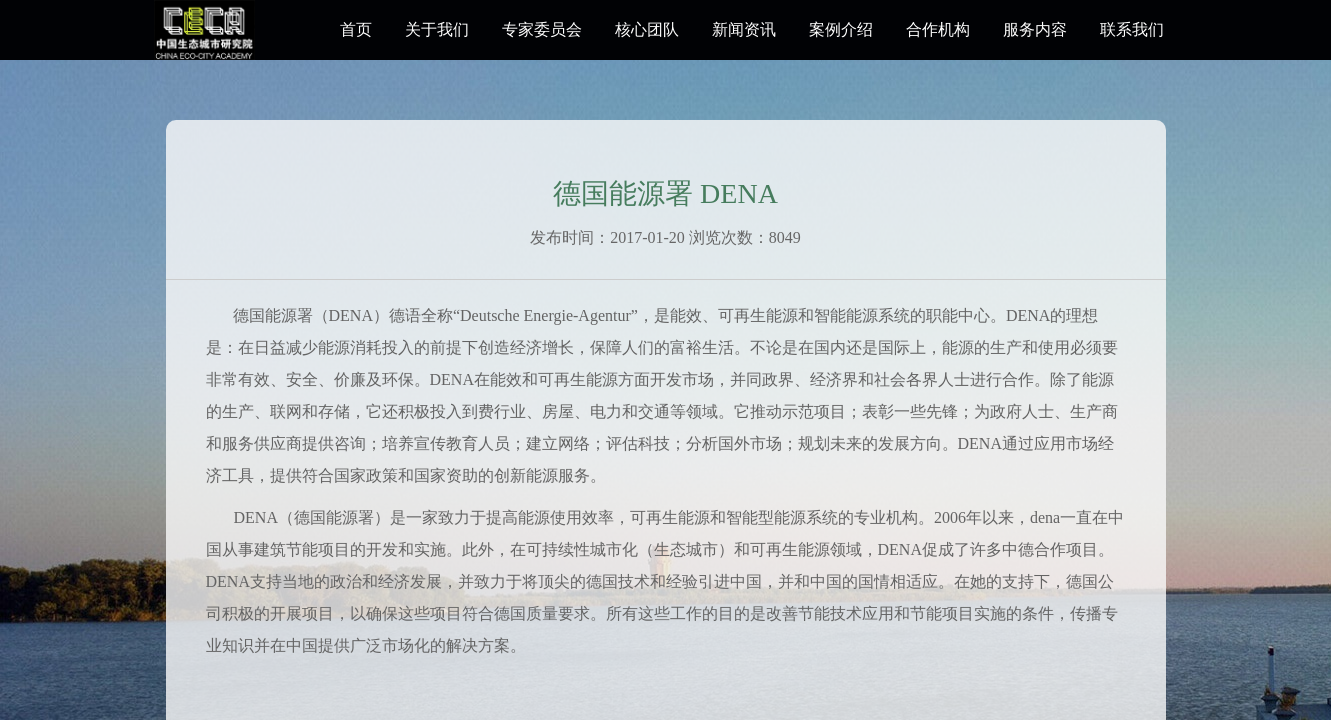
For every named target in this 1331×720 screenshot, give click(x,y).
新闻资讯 (744, 29)
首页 (356, 29)
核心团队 (647, 29)
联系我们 (1132, 29)
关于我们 (437, 29)
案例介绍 (841, 29)
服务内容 (1035, 29)
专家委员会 (542, 29)
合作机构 (938, 29)
